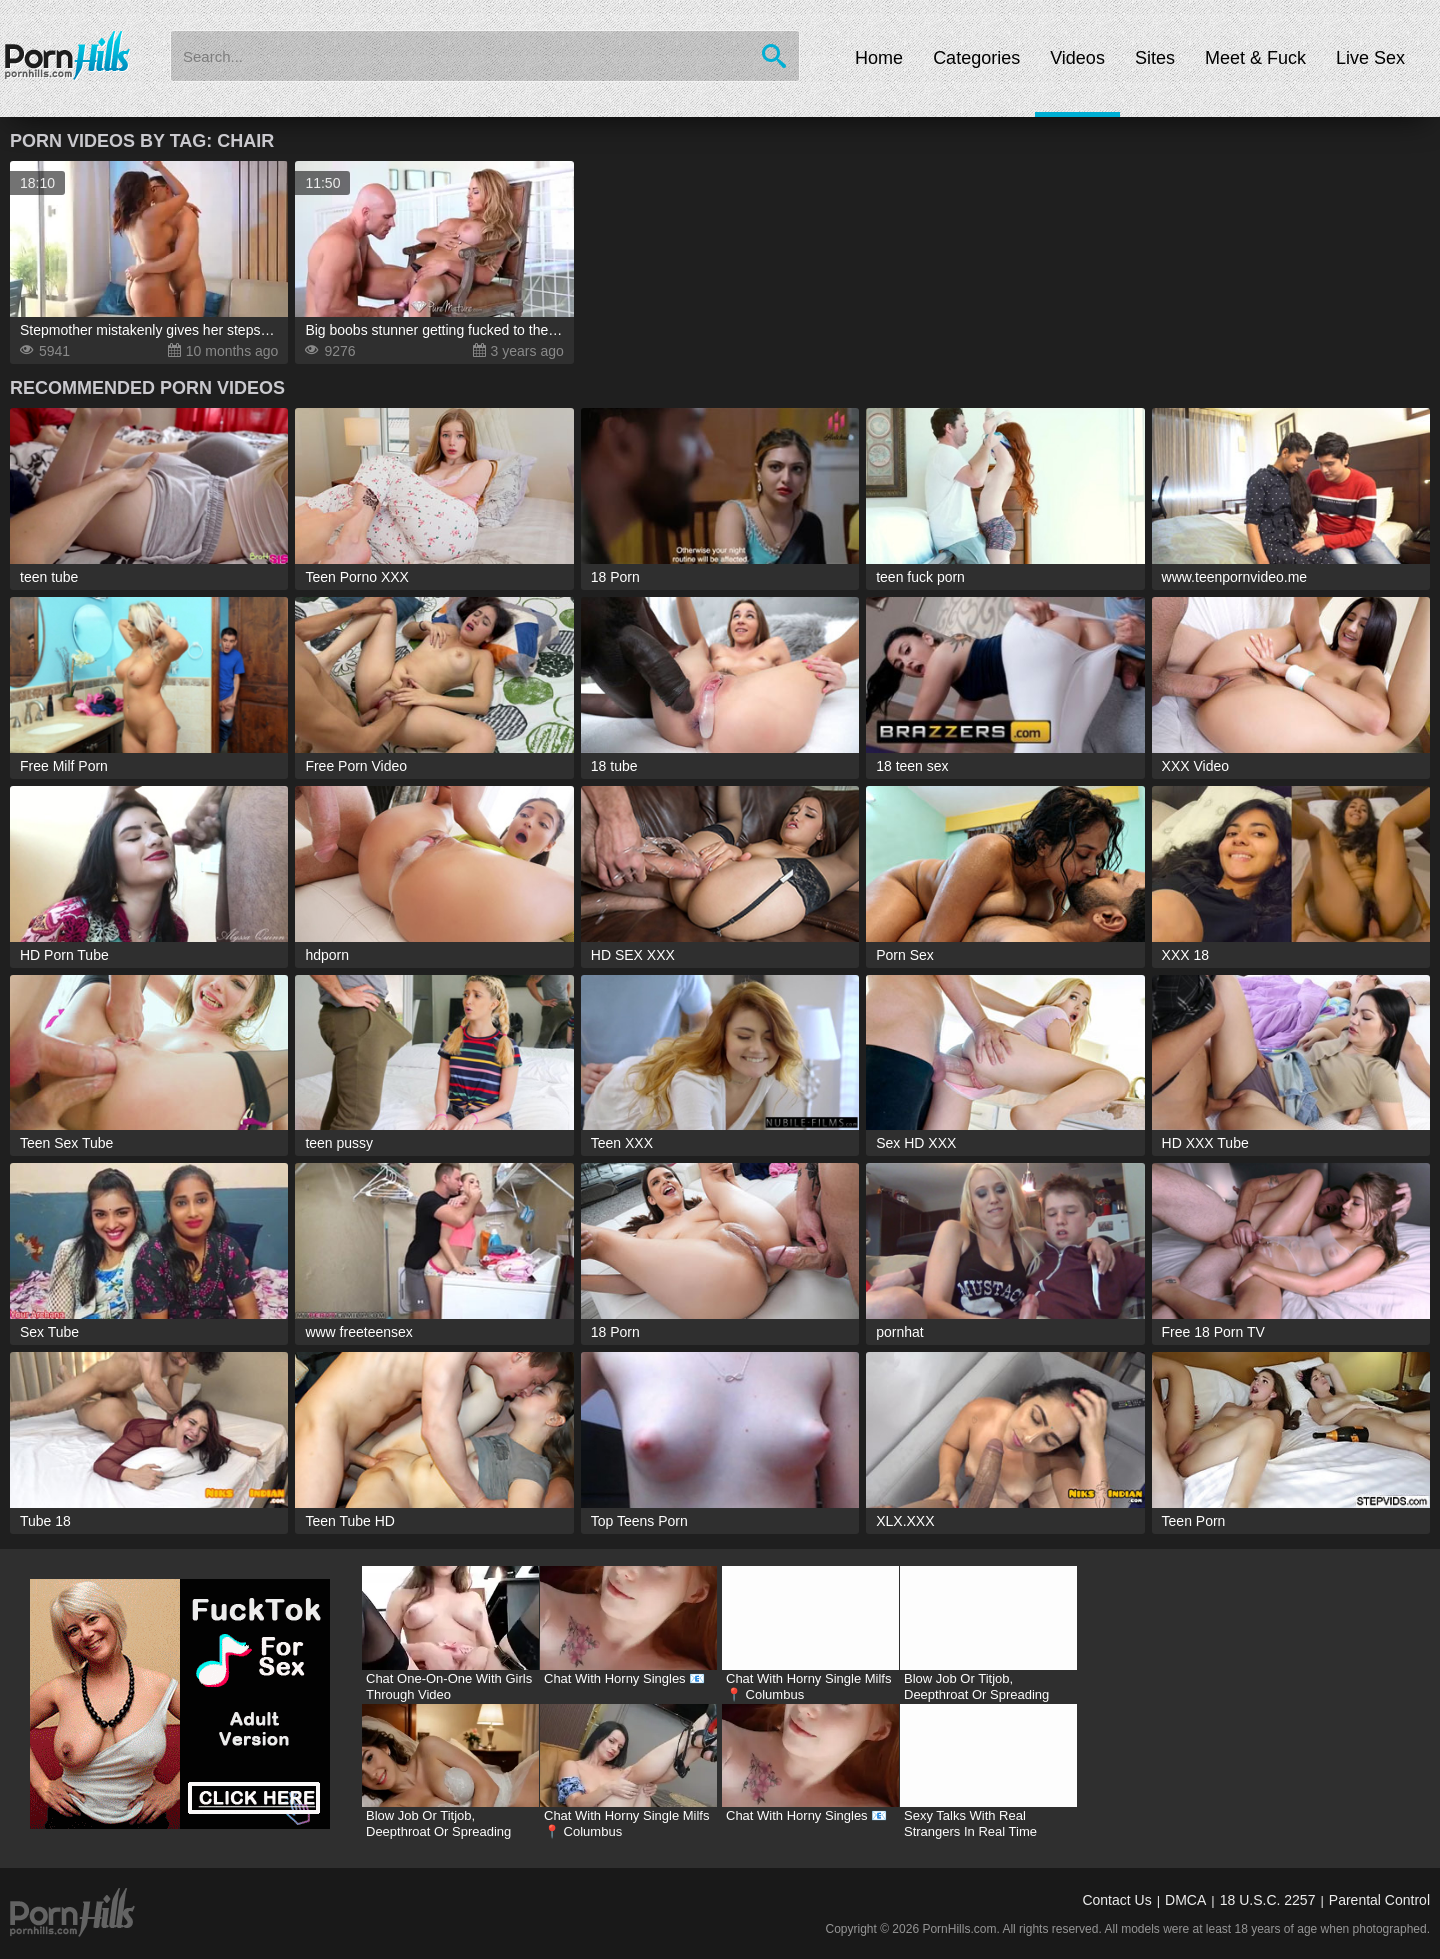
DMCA (1185, 1900)
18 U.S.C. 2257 (1268, 1900)
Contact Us (1116, 1900)
